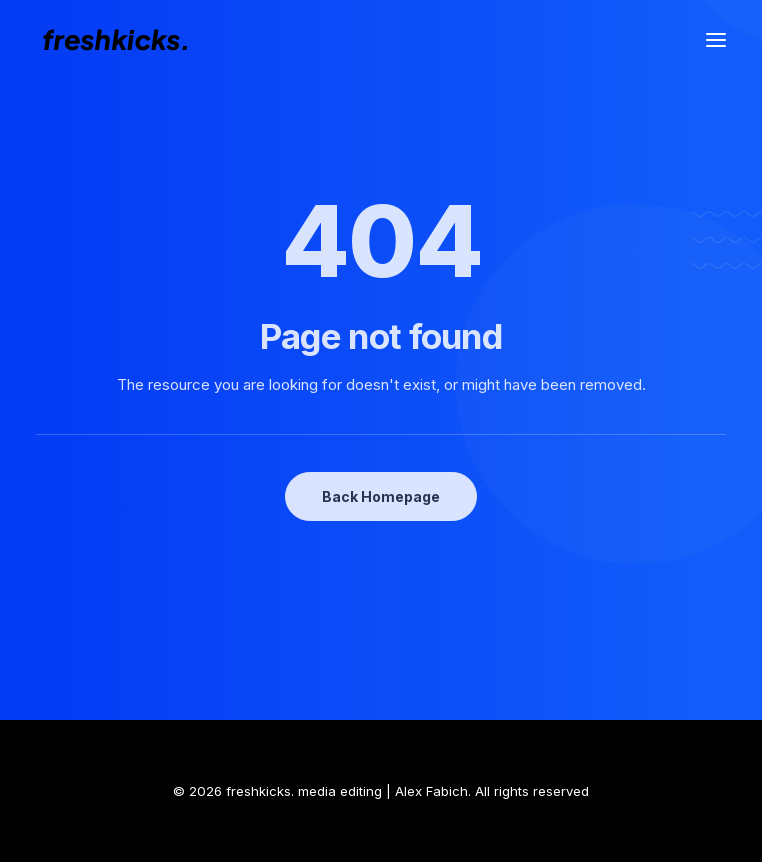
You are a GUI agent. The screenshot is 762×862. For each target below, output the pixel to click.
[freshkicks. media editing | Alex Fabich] (125, 39)
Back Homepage (381, 496)
